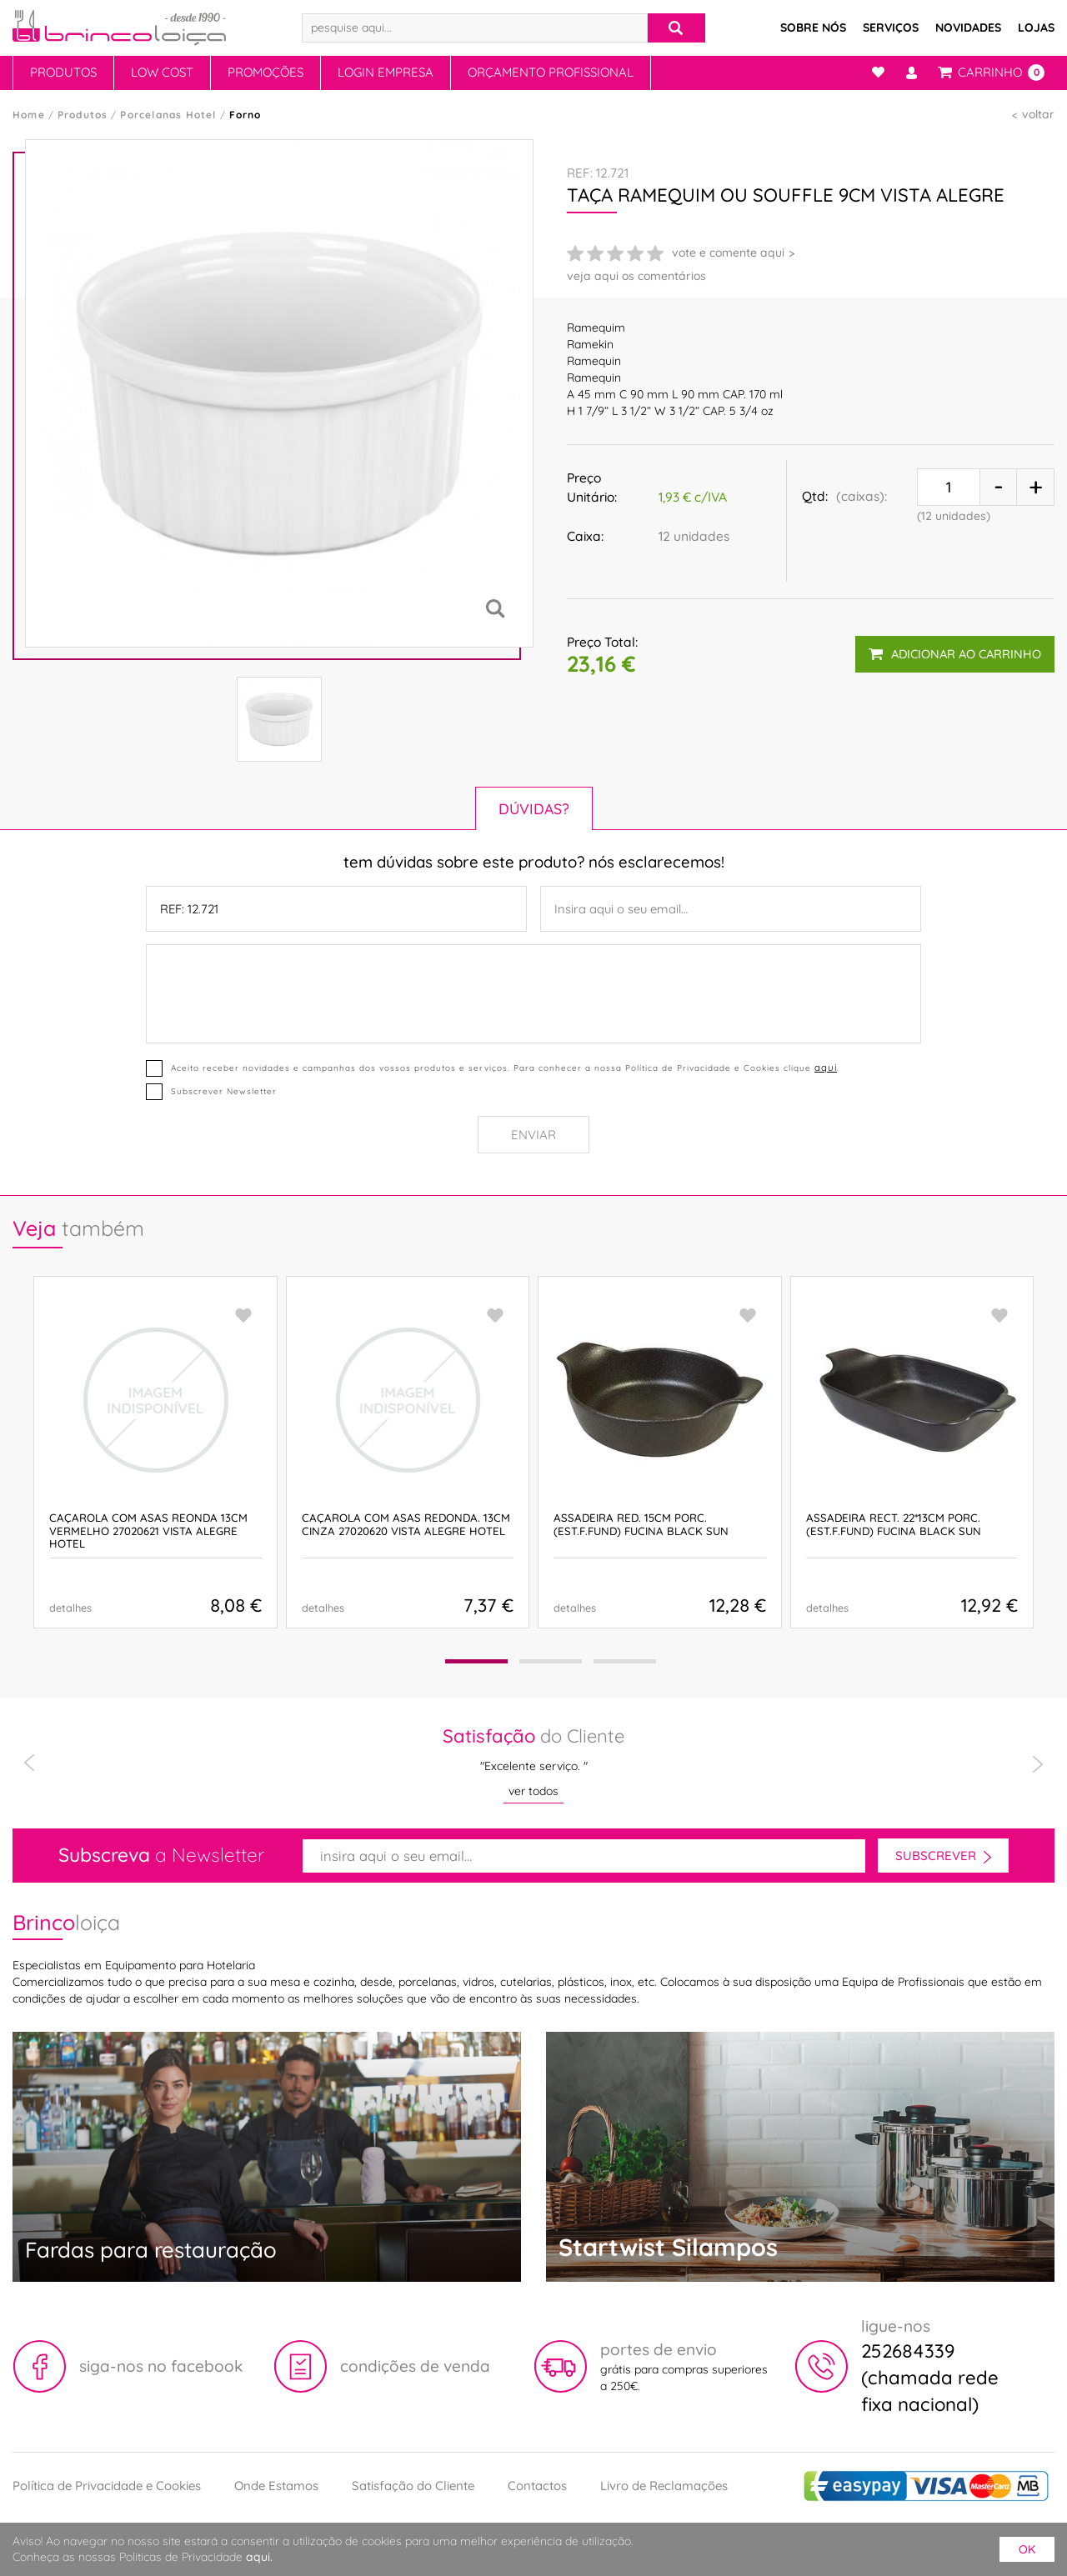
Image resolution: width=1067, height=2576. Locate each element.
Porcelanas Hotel (168, 114)
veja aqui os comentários (636, 276)
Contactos (537, 2485)
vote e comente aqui (728, 252)
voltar (1038, 114)
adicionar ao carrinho (955, 654)
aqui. (259, 2556)
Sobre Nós (813, 27)
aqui (825, 1067)
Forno (245, 114)
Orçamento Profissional (551, 72)
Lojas (1036, 27)
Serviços (891, 27)
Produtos (63, 72)
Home (29, 114)
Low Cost (162, 72)
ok (1027, 2549)
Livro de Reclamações (664, 2485)
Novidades (968, 27)
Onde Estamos (276, 2485)
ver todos (533, 1790)
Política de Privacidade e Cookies (107, 2485)
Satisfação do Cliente (413, 2485)
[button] (476, 1661)
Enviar (533, 1135)
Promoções (265, 72)
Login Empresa (385, 72)
